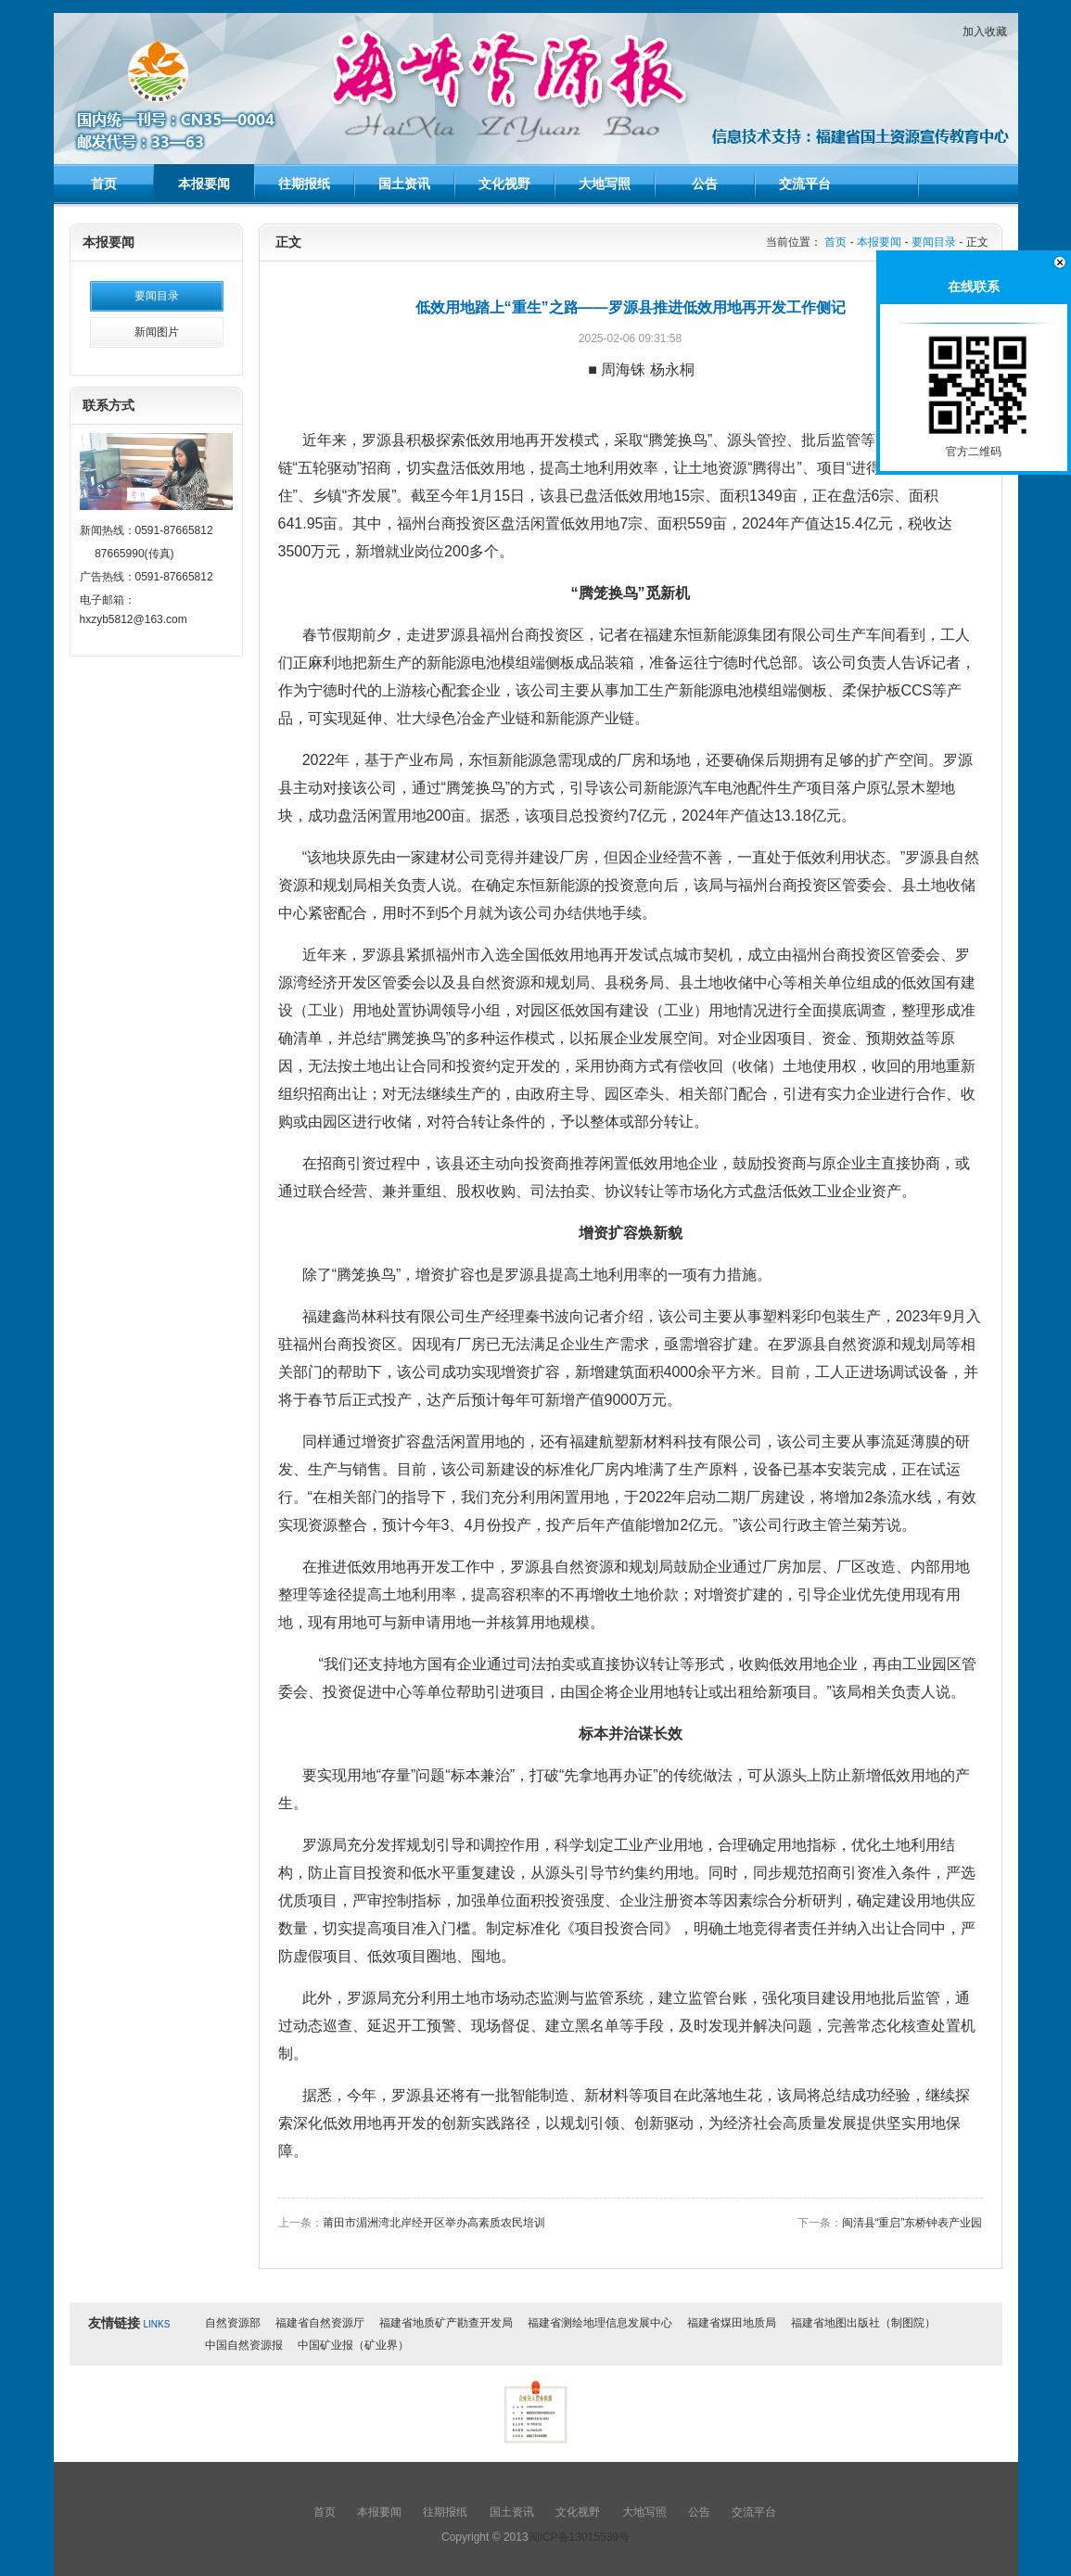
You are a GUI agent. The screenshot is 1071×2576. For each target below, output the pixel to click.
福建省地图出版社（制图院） (863, 2322)
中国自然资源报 (244, 2345)
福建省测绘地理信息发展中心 (600, 2322)
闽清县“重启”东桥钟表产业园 (912, 2222)
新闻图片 (156, 331)
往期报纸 (304, 183)
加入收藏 (985, 31)
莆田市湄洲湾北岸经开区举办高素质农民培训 (434, 2222)
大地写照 (605, 183)
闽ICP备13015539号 (579, 2537)
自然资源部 (233, 2322)
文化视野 (504, 183)
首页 (104, 183)
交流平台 (805, 183)
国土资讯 (404, 183)
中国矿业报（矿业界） (353, 2345)
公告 (705, 183)
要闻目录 (156, 295)
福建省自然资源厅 (319, 2322)
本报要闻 (204, 183)
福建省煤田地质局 (731, 2322)
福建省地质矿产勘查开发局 (446, 2322)
